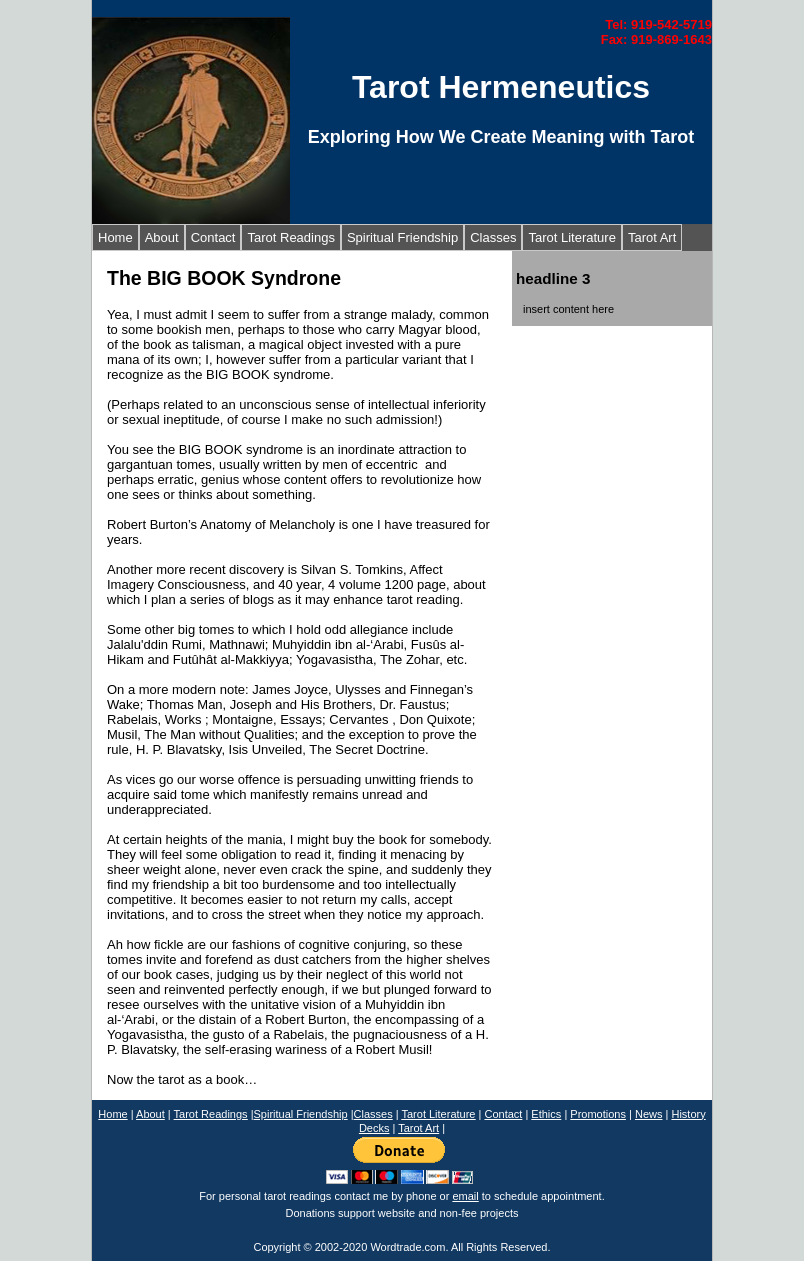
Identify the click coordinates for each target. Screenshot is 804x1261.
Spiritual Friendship (402, 237)
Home (115, 237)
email (465, 1196)
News (649, 1114)
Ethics (546, 1114)
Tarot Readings (290, 237)
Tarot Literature (571, 237)
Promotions (598, 1114)
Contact (213, 237)
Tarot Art (652, 237)
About (162, 237)
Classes (493, 237)
